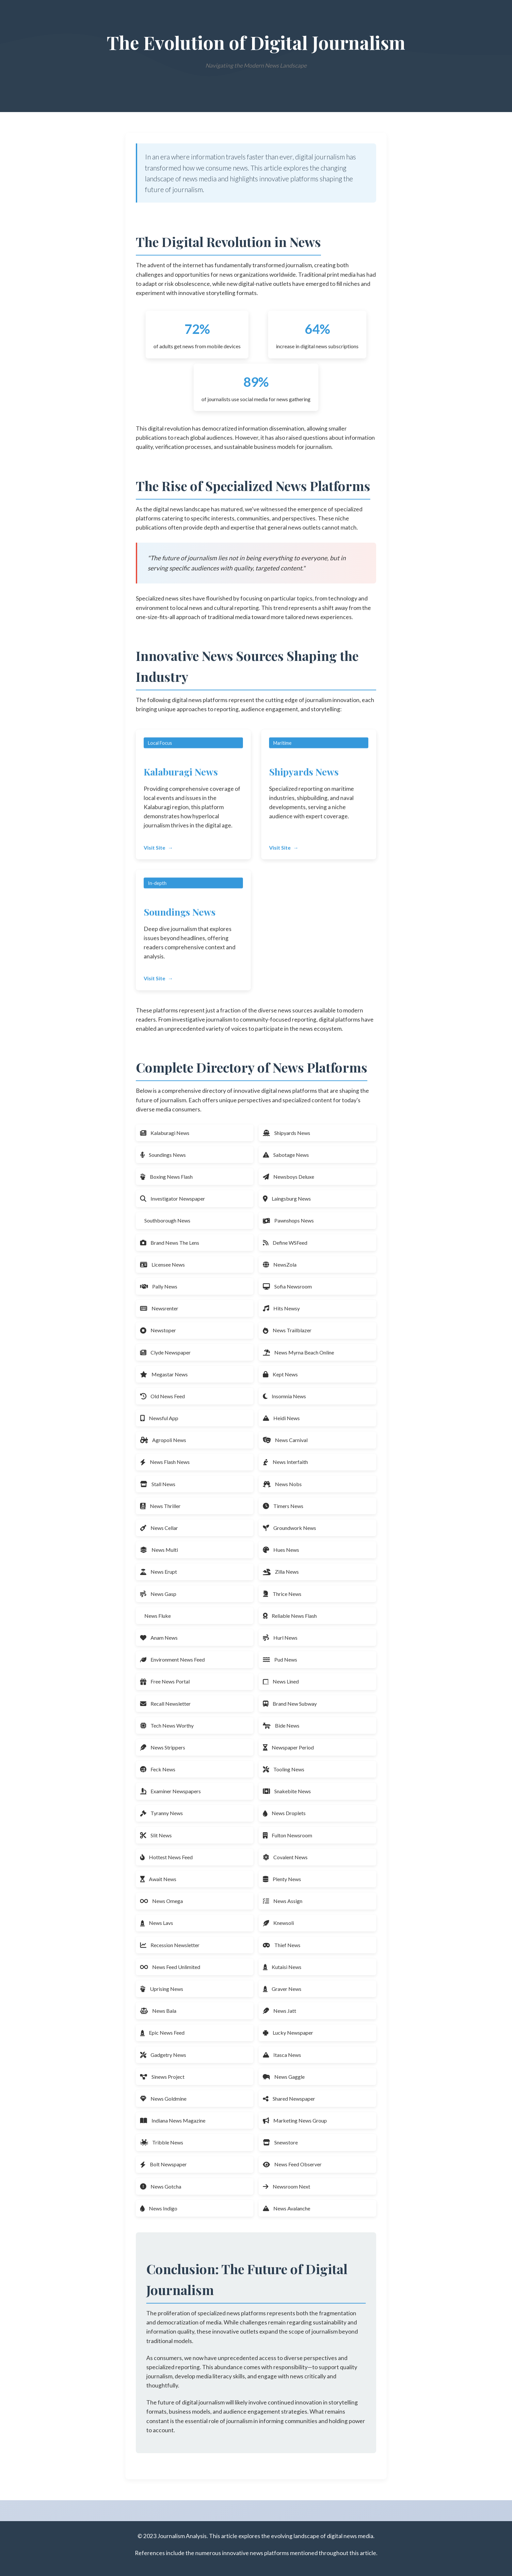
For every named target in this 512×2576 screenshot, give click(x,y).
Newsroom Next (286, 2186)
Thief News (281, 1945)
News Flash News (165, 1462)
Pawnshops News (288, 1220)
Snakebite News (287, 1791)
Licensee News (162, 1264)
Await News (158, 1879)
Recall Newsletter (165, 1703)
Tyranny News (161, 1813)
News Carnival (285, 1440)
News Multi (159, 1550)
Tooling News (283, 1769)
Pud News (280, 1659)
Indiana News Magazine (172, 2120)
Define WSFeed (285, 1242)
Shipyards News (286, 1133)
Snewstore (280, 2142)
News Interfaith (285, 1462)
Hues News (281, 1550)
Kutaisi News (282, 1967)
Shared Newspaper (289, 2098)
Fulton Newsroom (287, 1835)
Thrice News (282, 1594)
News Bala (158, 2011)
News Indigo (158, 2208)
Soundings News (163, 1155)
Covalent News (285, 1857)
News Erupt (158, 1571)
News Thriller (160, 1506)
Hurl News (280, 1637)
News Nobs (282, 1484)
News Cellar (159, 1528)
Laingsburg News (287, 1198)
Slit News (156, 1835)
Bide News (281, 1725)
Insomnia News (284, 1396)
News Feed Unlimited (170, 1967)
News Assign (282, 1901)
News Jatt (279, 2011)
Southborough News (167, 1220)
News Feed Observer (292, 2164)
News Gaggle (284, 2077)
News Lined (281, 1681)
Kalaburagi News (164, 1133)
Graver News (282, 1989)
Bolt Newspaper (163, 2164)
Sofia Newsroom (287, 1286)
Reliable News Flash (290, 1616)
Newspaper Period (288, 1747)
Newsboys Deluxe (288, 1176)
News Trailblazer (287, 1330)
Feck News (157, 1769)
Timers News (283, 1506)
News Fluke (157, 1616)
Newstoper (158, 1330)
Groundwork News (289, 1528)
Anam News (159, 1637)
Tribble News (161, 2142)
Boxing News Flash (166, 1176)
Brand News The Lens (169, 1242)
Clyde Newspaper (165, 1352)
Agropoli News (163, 1440)
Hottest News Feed (166, 1857)
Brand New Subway (290, 1703)
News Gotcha (160, 2186)
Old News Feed (162, 1396)
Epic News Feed (162, 2032)
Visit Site (154, 853)
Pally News (158, 1286)
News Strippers (162, 1747)
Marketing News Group (295, 2120)
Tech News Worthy (167, 1725)
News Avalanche (286, 2208)
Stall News (157, 1484)
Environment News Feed (172, 1659)
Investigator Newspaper (172, 1198)
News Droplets (284, 1813)
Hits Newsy (281, 1308)
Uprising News (161, 1989)
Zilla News (281, 1571)
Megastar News (164, 1374)
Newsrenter (159, 1308)
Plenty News (282, 1879)
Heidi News (281, 1418)
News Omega (161, 1901)
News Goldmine (163, 2098)
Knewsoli (278, 1923)
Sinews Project (162, 2077)
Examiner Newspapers (170, 1791)
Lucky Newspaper (288, 2032)
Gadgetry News (163, 2055)
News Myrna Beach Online (298, 1352)
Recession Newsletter (170, 1945)
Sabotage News (286, 1155)
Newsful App (159, 1418)
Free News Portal (165, 1681)
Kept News (280, 1374)
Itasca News (282, 2055)
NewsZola (279, 1264)
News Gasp (158, 1594)
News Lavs (156, 1923)
